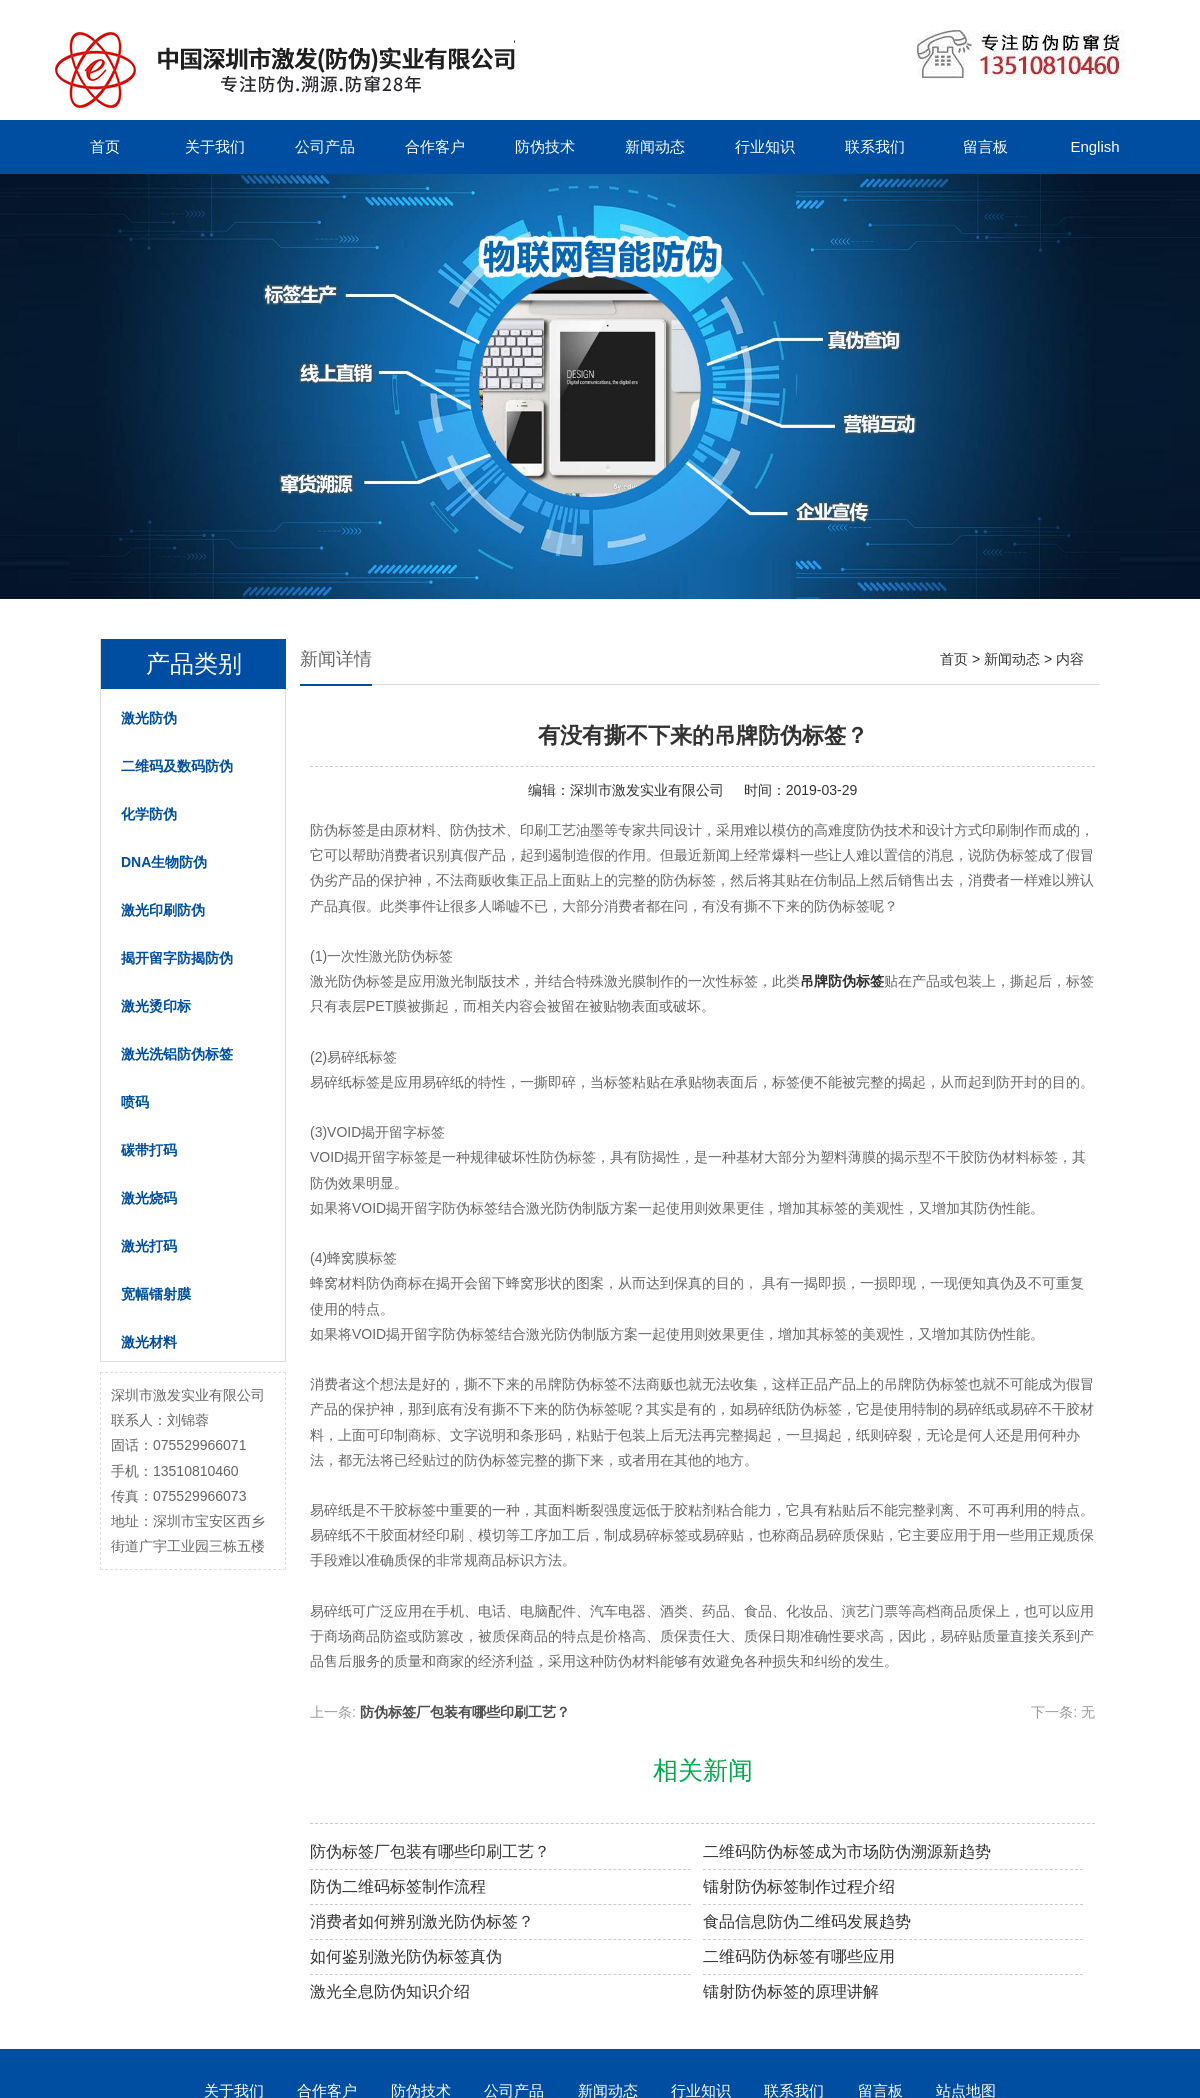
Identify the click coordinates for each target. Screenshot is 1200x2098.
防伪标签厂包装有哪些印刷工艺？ (465, 1712)
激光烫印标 (156, 1006)
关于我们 (215, 146)
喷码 (135, 1102)
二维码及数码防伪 (177, 766)
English (1094, 146)
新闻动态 (655, 146)
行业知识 (765, 146)
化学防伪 (149, 814)
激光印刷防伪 (163, 910)
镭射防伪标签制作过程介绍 (799, 1886)
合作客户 (435, 146)
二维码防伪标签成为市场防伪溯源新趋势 (847, 1851)
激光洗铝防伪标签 (177, 1054)
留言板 (985, 146)
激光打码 (149, 1246)
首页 (105, 146)
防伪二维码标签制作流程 (398, 1886)
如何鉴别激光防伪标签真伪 (406, 1956)
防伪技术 (545, 146)
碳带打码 (149, 1150)
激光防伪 (149, 718)
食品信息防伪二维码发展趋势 (807, 1921)
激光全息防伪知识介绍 (390, 1991)
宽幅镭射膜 (156, 1294)
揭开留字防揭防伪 (177, 958)
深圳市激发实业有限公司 (647, 790)
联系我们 (875, 146)
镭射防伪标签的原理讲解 (791, 1991)
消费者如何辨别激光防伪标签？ (422, 1921)
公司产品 (325, 146)
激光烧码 (149, 1198)
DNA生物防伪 (164, 862)
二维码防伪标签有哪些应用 (799, 1956)
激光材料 (149, 1342)
